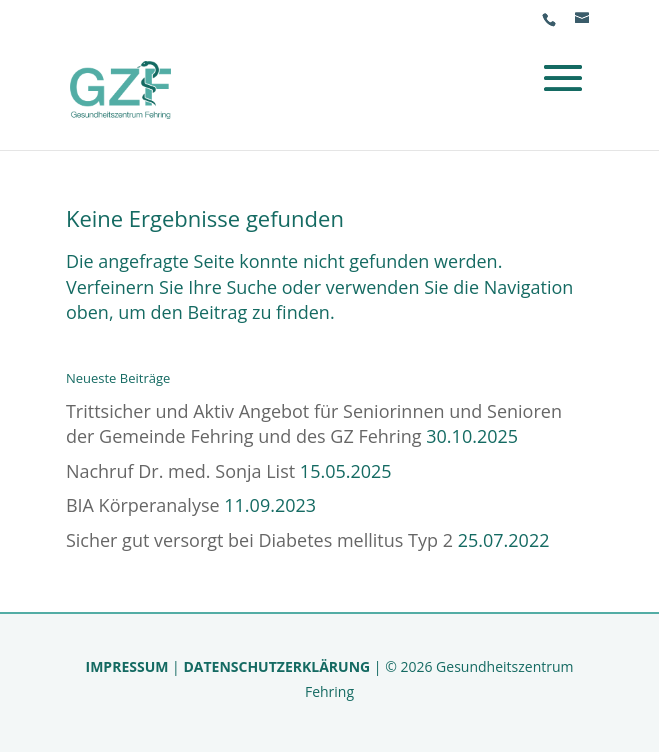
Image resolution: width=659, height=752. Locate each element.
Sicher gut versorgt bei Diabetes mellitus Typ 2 (259, 540)
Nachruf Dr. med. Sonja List (180, 471)
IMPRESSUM (127, 666)
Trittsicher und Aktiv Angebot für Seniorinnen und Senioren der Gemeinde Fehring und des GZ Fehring (314, 424)
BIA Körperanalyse (143, 505)
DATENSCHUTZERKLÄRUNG (276, 666)
